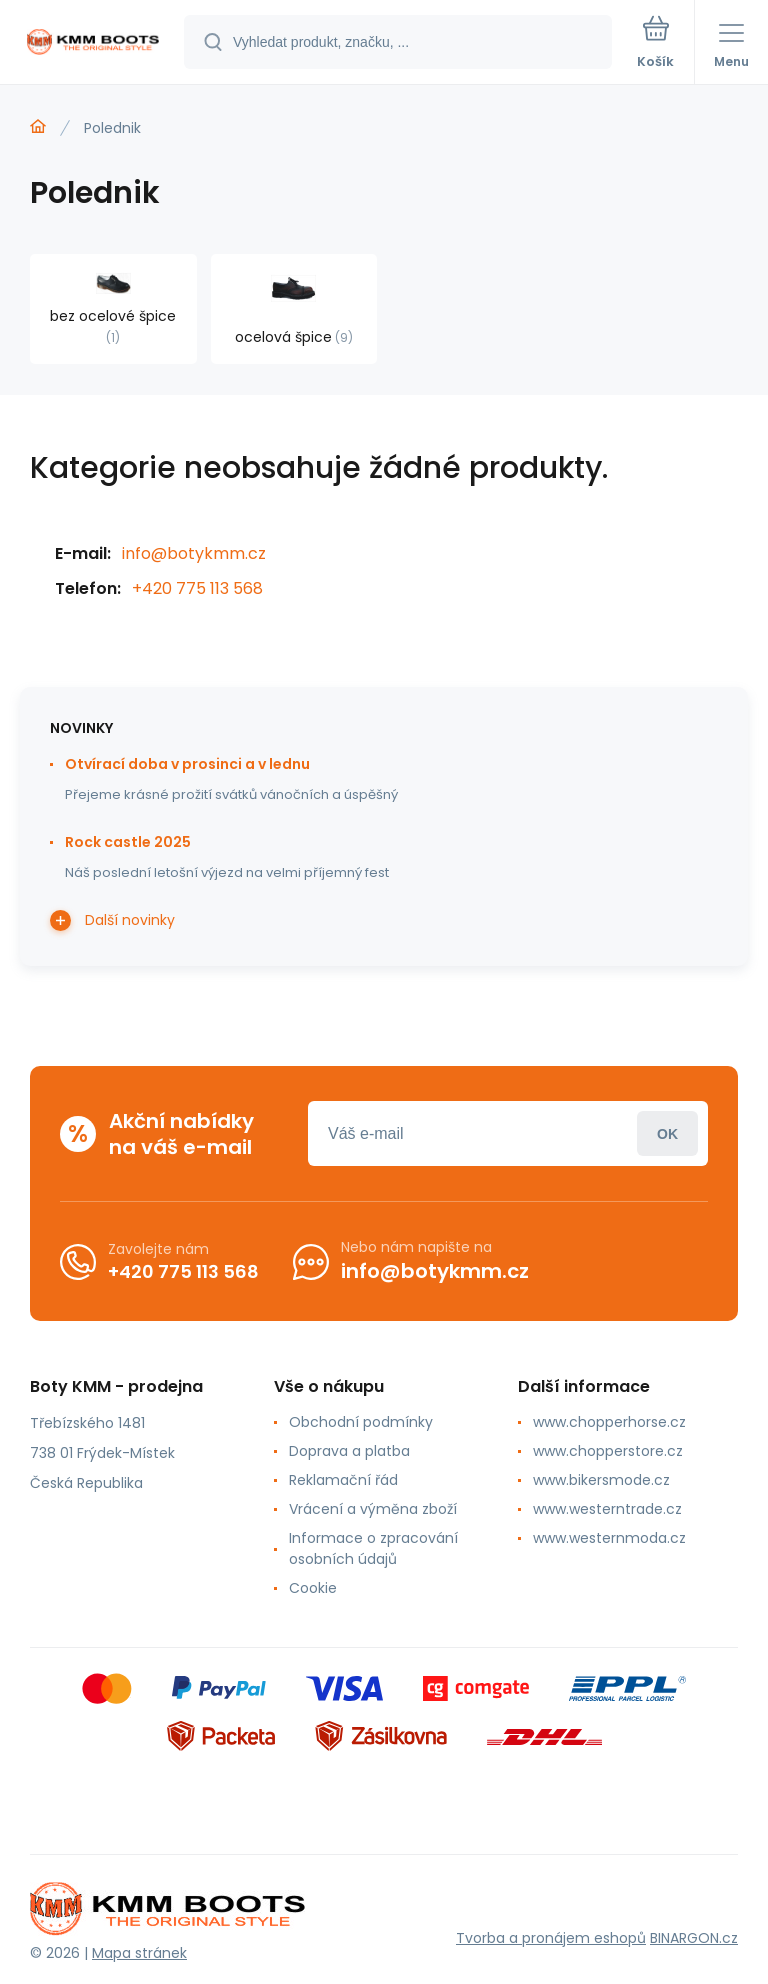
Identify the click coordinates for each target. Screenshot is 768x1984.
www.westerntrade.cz (607, 1509)
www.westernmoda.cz (609, 1538)
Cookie (313, 1588)
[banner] (93, 43)
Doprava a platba (349, 1451)
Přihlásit (667, 1133)
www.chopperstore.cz (608, 1451)
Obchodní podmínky (361, 1422)
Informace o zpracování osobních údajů (373, 1548)
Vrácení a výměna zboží (373, 1509)
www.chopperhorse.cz (609, 1422)
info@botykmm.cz (194, 553)
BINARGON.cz (694, 1938)
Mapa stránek (139, 1953)
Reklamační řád (343, 1480)
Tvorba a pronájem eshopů (551, 1938)
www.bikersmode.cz (601, 1480)
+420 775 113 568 (197, 588)
